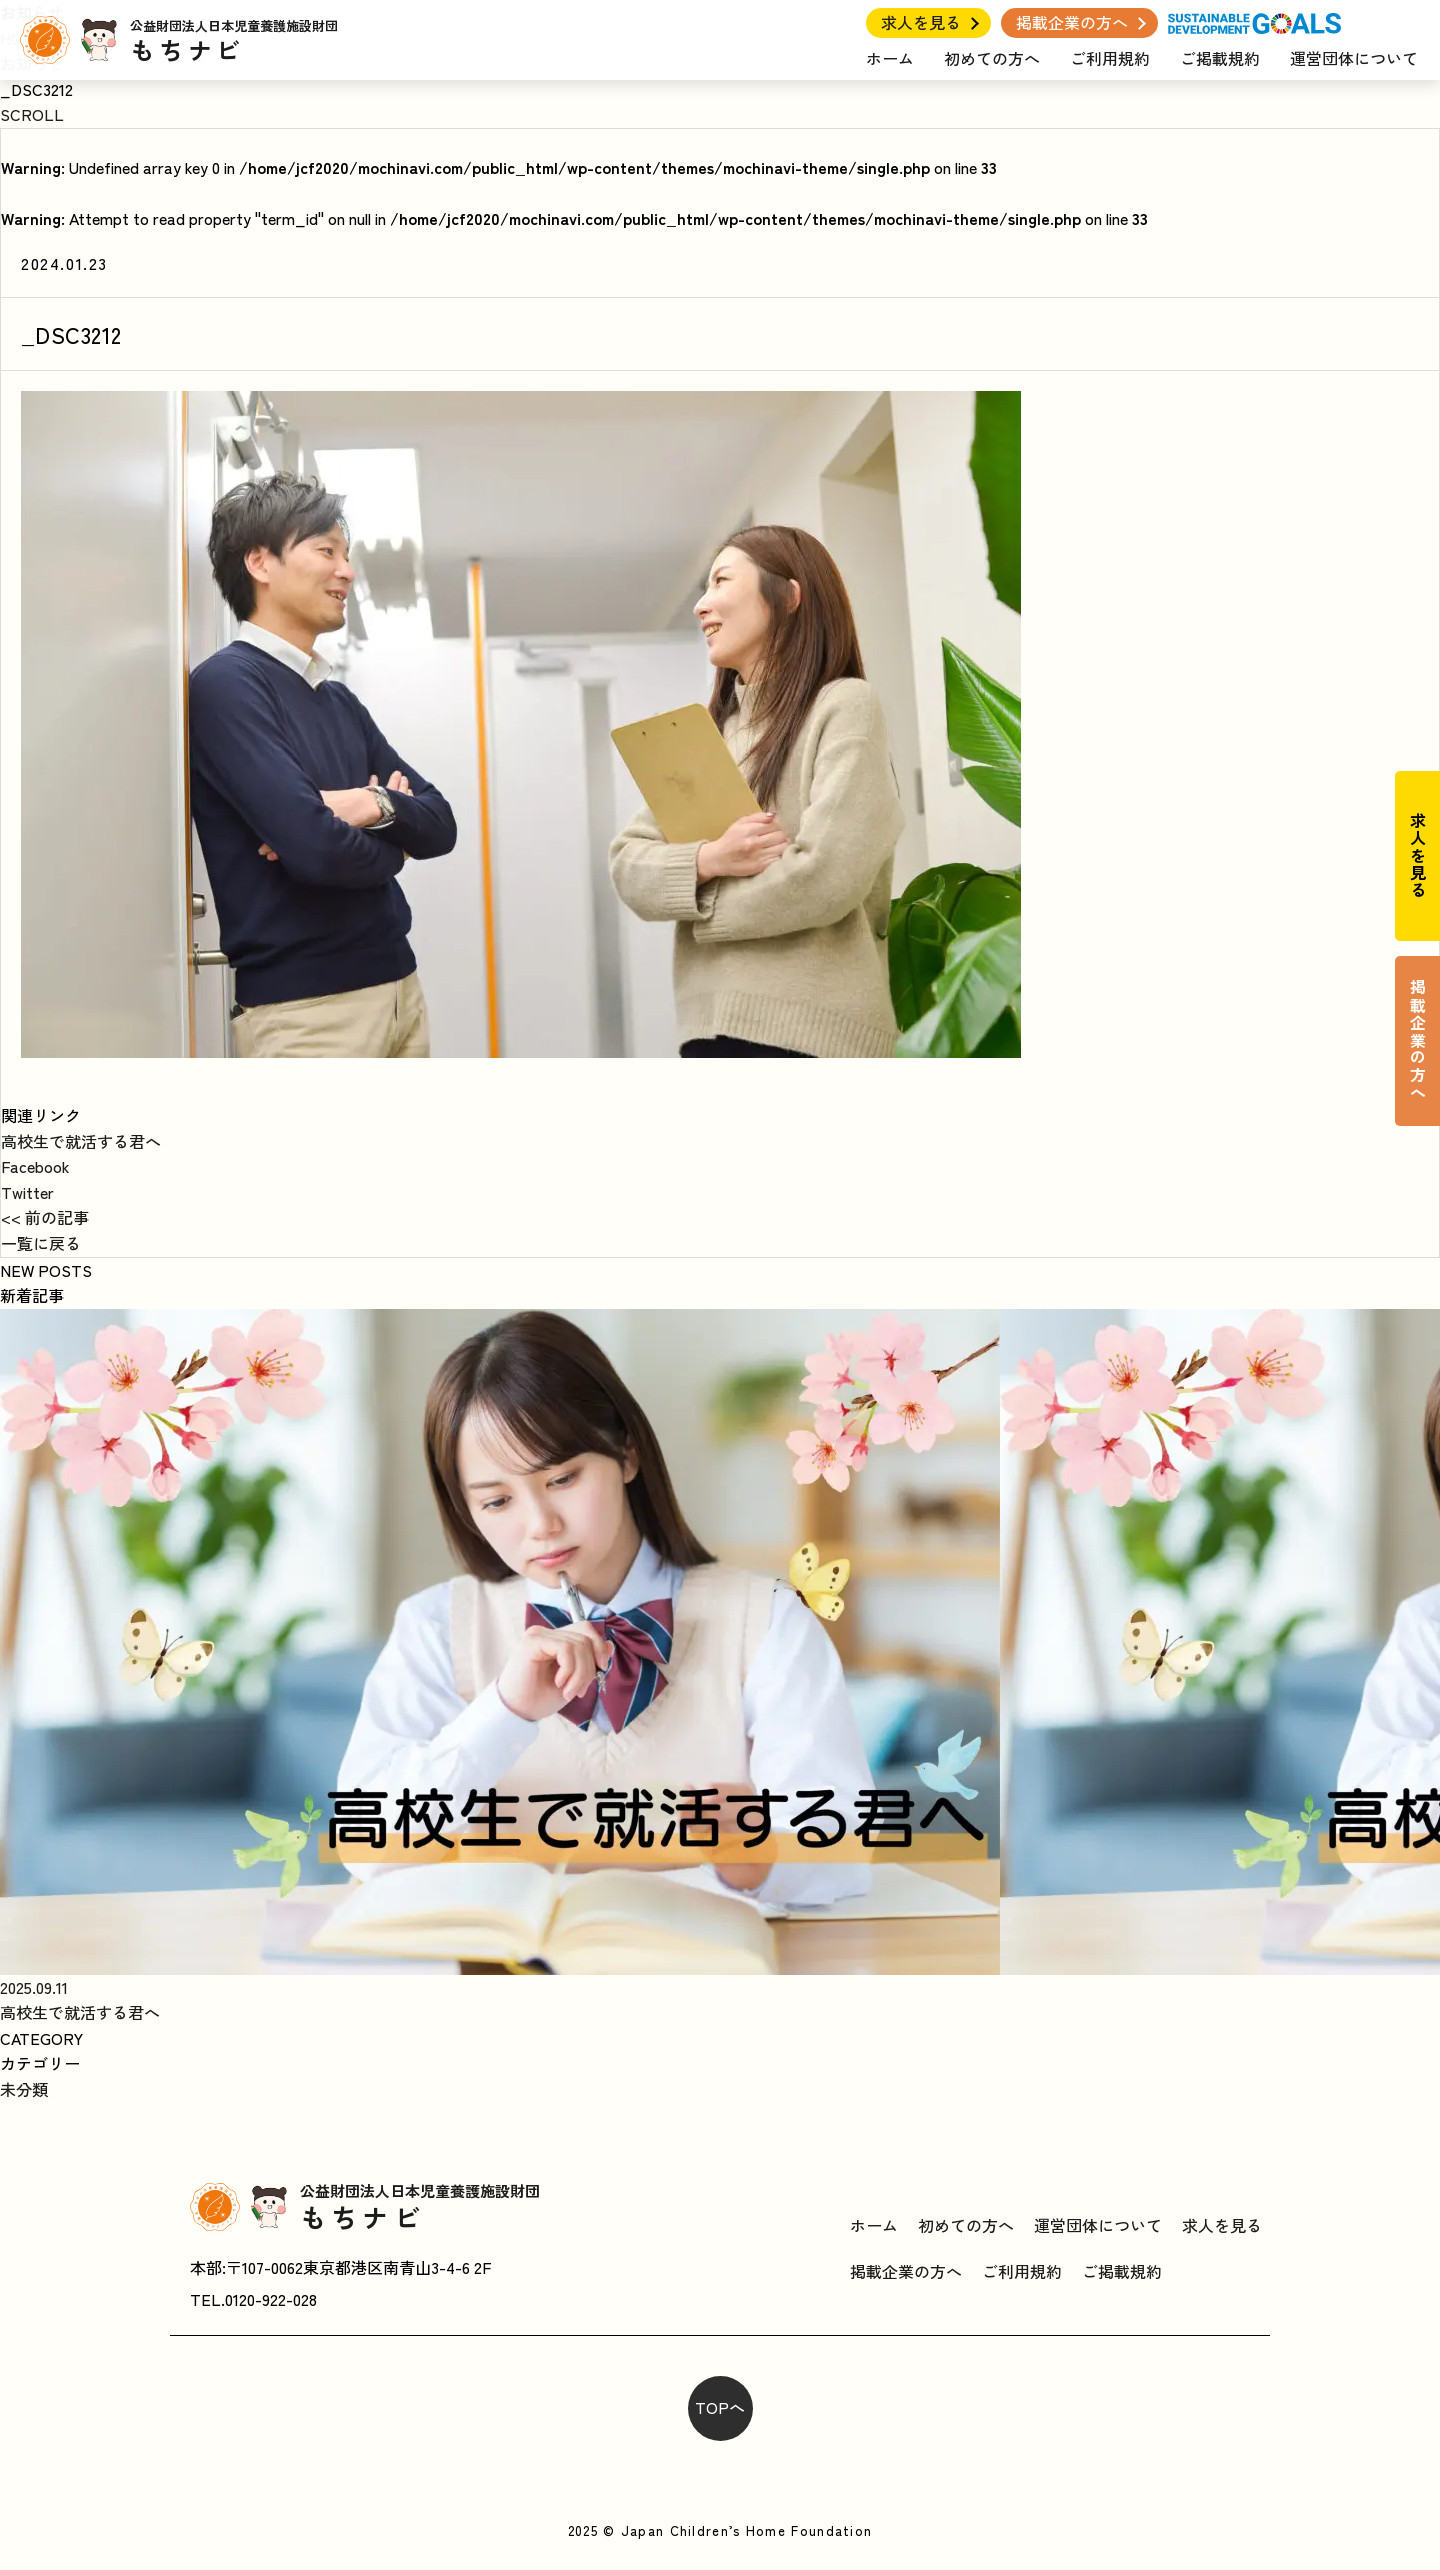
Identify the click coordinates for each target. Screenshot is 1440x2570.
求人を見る (921, 22)
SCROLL (32, 114)
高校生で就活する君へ (81, 1141)
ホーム (890, 58)
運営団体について (1354, 58)
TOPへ (720, 2407)
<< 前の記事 (45, 1217)
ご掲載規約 (1220, 58)
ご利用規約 (1110, 58)
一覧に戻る (41, 1243)
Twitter (27, 1192)
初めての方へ (992, 58)
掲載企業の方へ (1072, 22)
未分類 (24, 2089)
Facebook (35, 1166)
